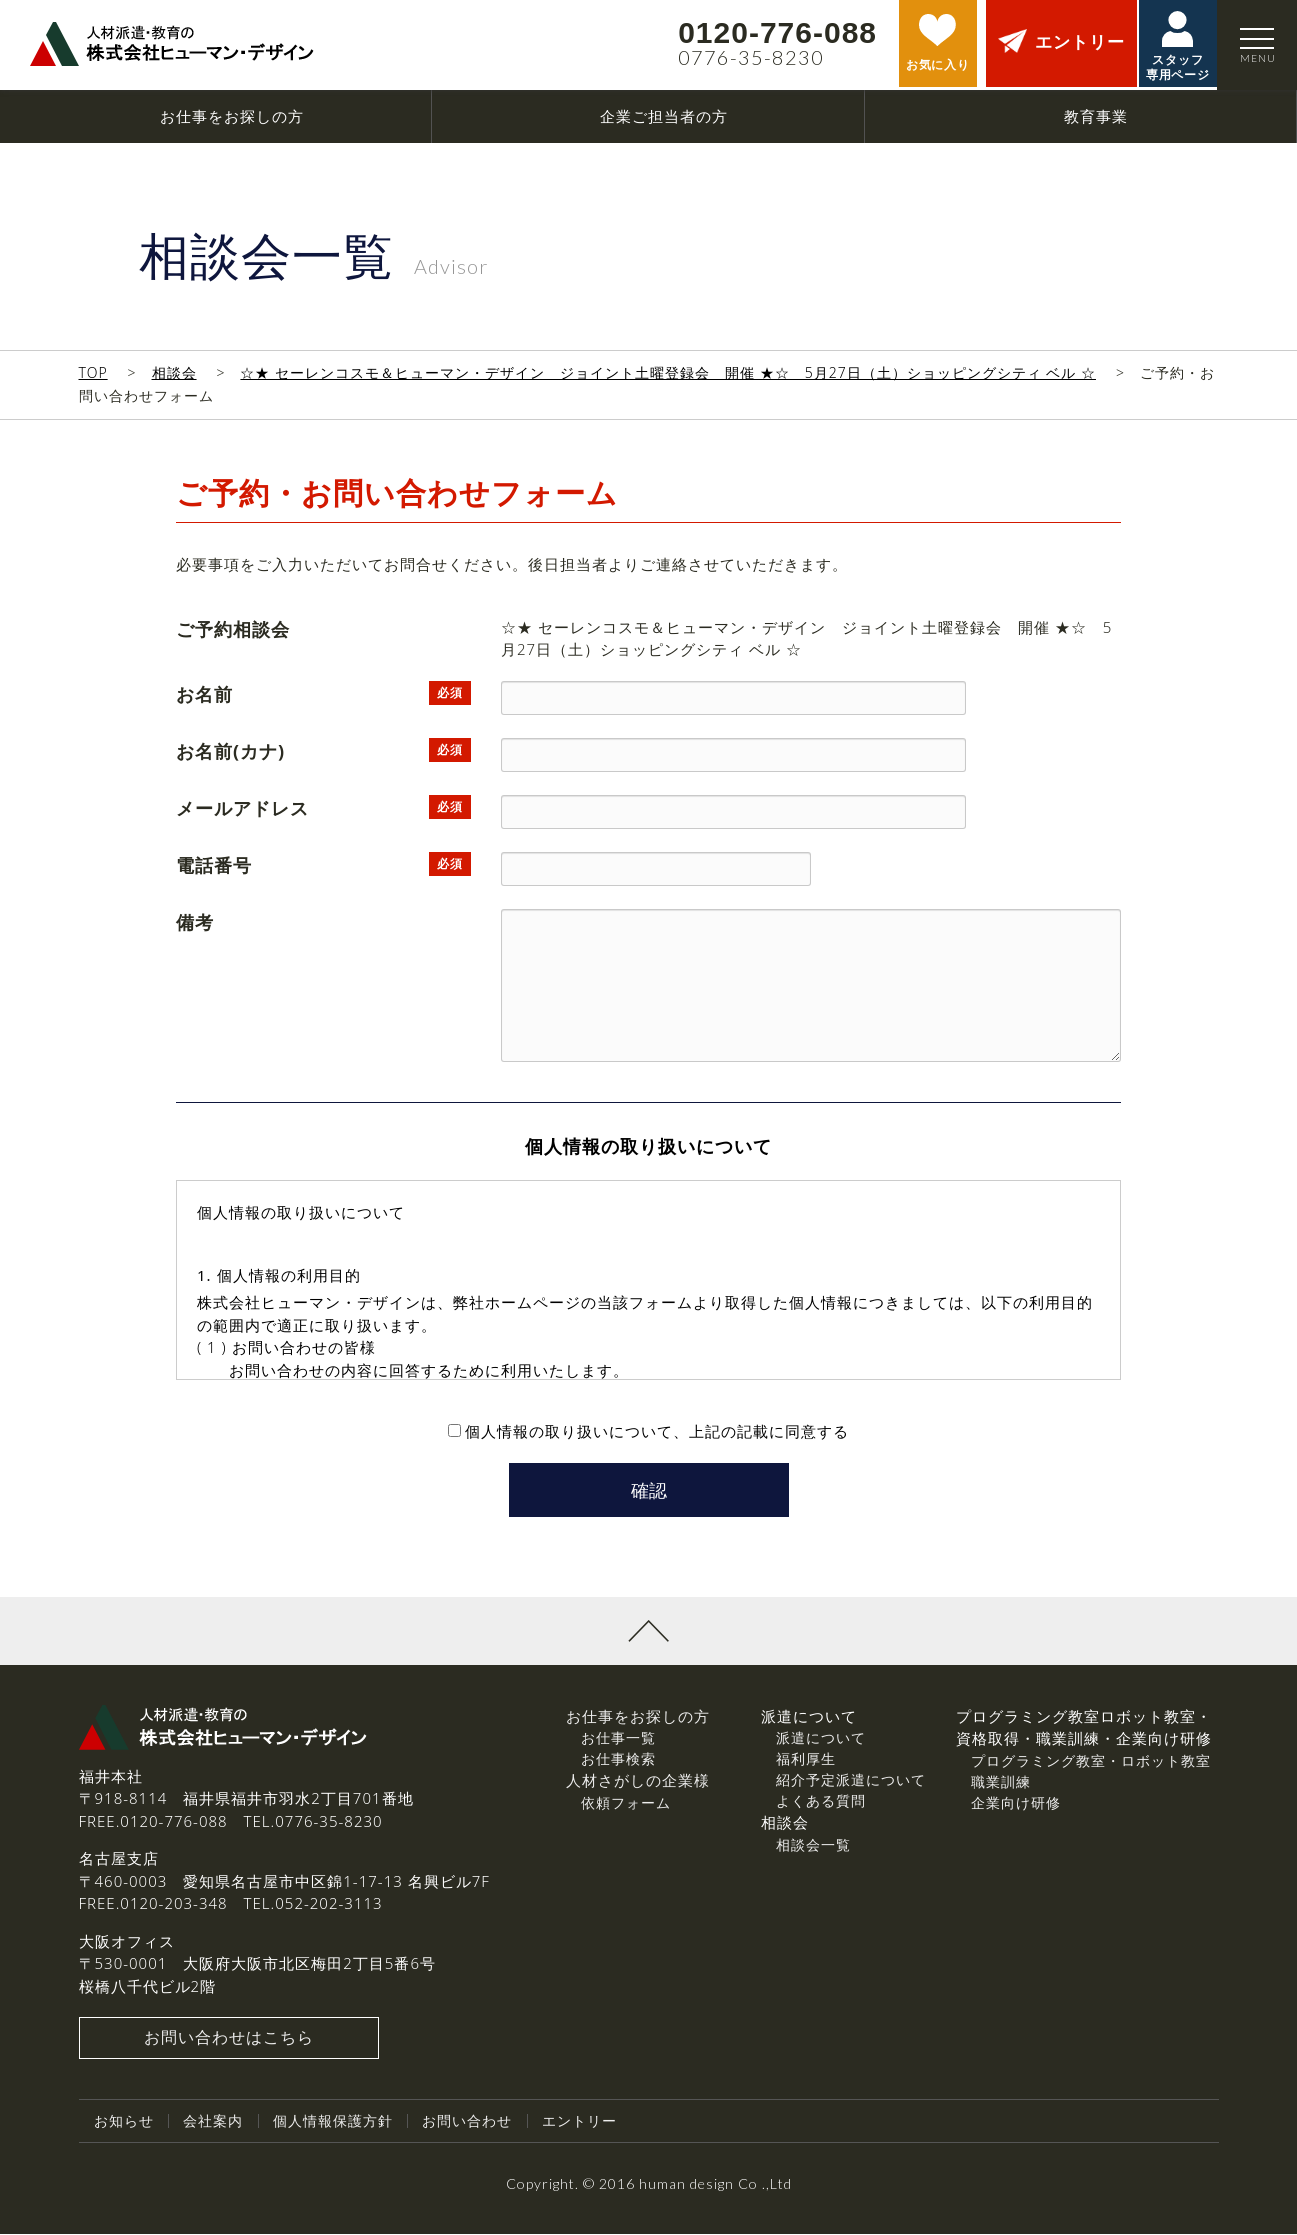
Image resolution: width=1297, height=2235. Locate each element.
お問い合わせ (467, 2122)
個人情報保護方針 (333, 2122)
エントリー (579, 2122)
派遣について (821, 1739)
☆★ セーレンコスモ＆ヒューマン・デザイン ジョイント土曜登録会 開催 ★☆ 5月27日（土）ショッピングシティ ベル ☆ (668, 372)
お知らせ (124, 2122)
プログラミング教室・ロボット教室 (1091, 1762)
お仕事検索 (618, 1760)
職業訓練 (1001, 1783)
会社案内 (213, 2122)
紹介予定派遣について (851, 1781)
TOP (93, 372)
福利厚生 (806, 1760)
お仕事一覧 (618, 1739)
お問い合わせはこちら (229, 2040)
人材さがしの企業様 (638, 1782)
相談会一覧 (813, 1846)
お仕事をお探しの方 (638, 1718)
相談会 (174, 372)
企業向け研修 (1016, 1804)
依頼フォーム (626, 1804)
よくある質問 (821, 1802)
